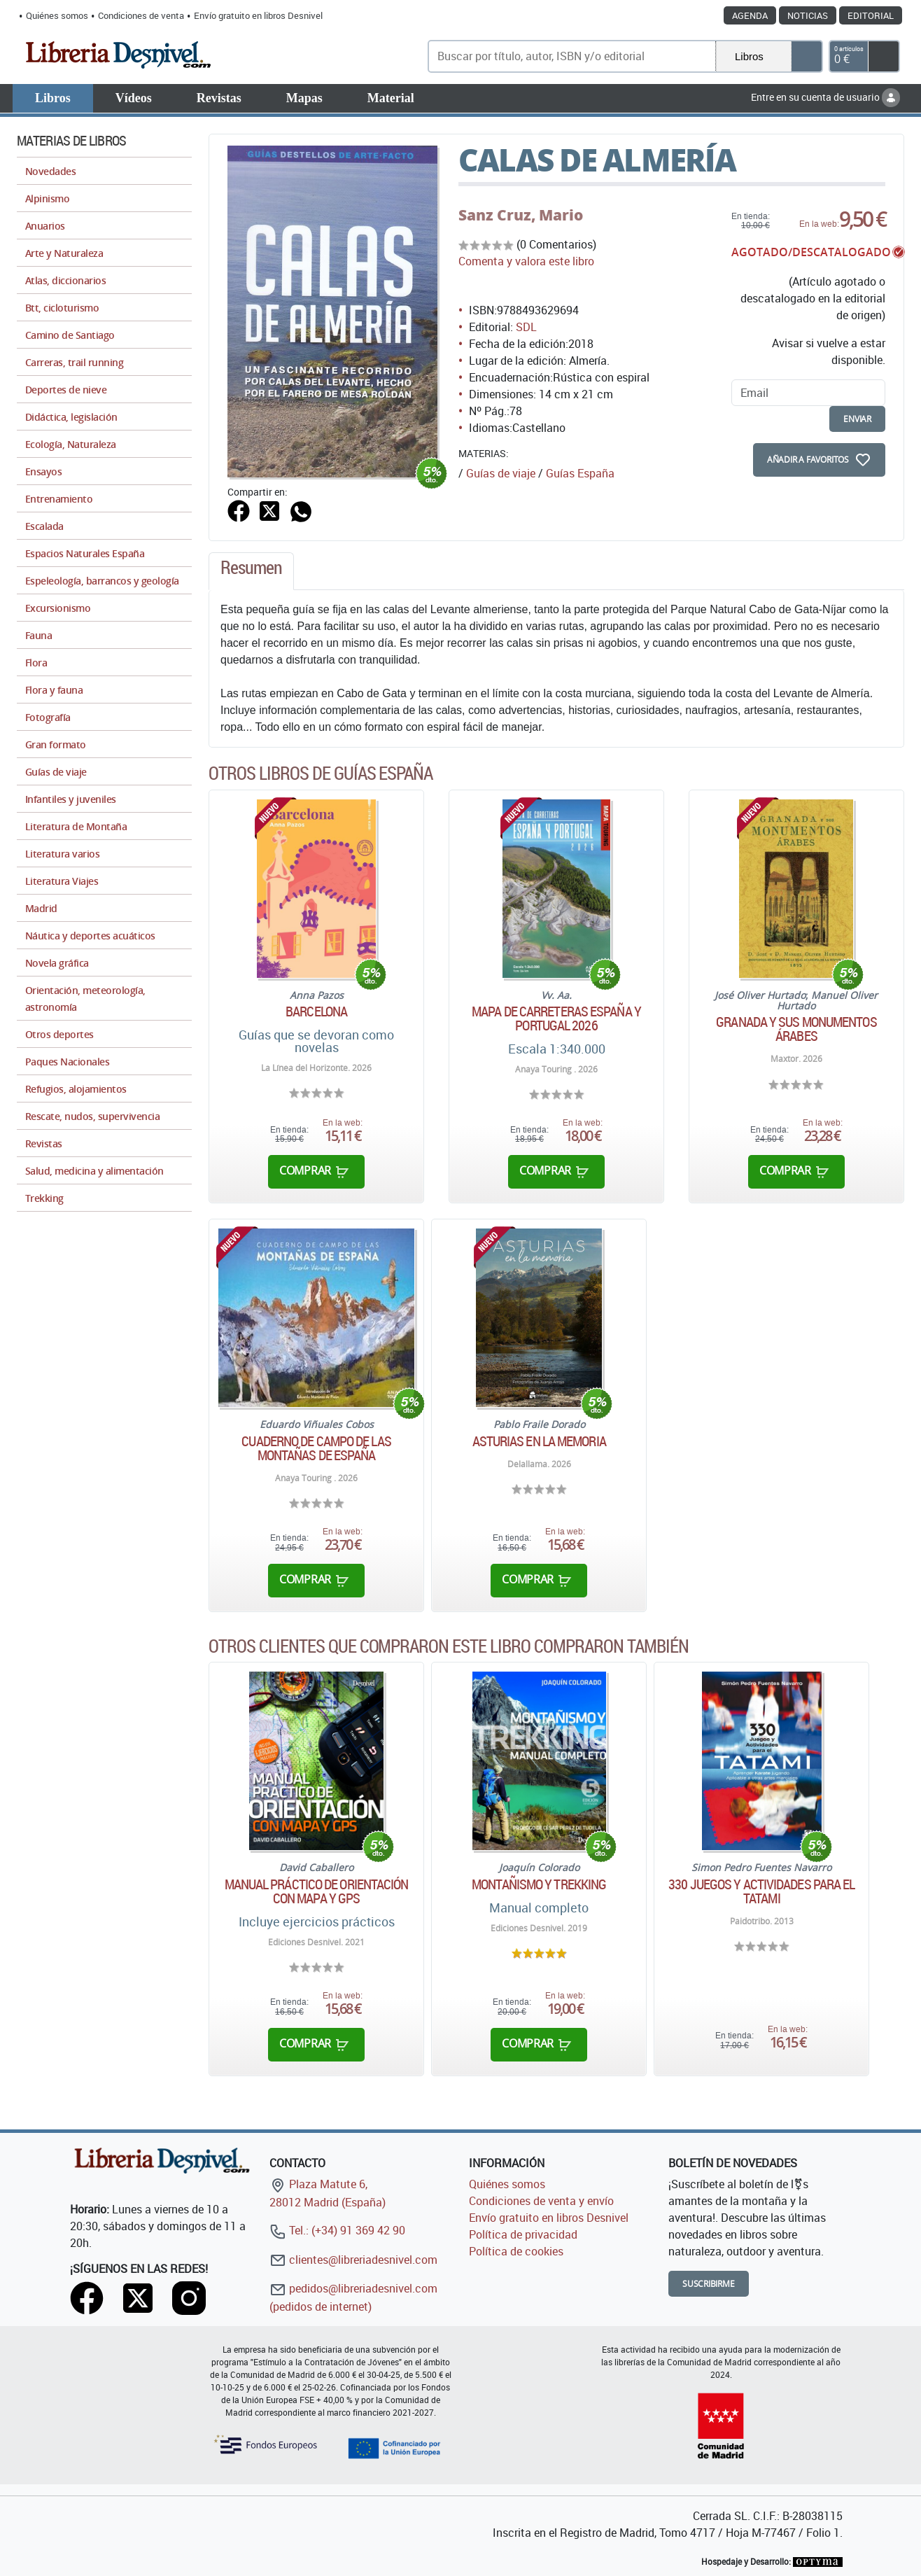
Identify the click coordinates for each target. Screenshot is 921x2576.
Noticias (807, 15)
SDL (526, 327)
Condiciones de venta (141, 15)
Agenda (750, 15)
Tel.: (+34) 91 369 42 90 (337, 2230)
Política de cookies (516, 2251)
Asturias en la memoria (539, 1441)
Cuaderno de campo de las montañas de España (316, 1448)
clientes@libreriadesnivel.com (353, 2259)
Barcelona (316, 1011)
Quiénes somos (57, 15)
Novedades (50, 171)
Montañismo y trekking (539, 1884)
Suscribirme (708, 2284)
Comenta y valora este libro (526, 261)
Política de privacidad (523, 2234)
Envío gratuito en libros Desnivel (258, 15)
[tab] (251, 571)
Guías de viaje (500, 473)
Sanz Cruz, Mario (520, 214)
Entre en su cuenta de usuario (825, 97)
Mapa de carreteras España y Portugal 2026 (556, 1018)
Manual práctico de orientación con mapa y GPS (317, 1891)
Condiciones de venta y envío (541, 2200)
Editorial (871, 15)
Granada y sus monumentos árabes (796, 1029)
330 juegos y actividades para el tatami (761, 1891)
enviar (857, 419)
